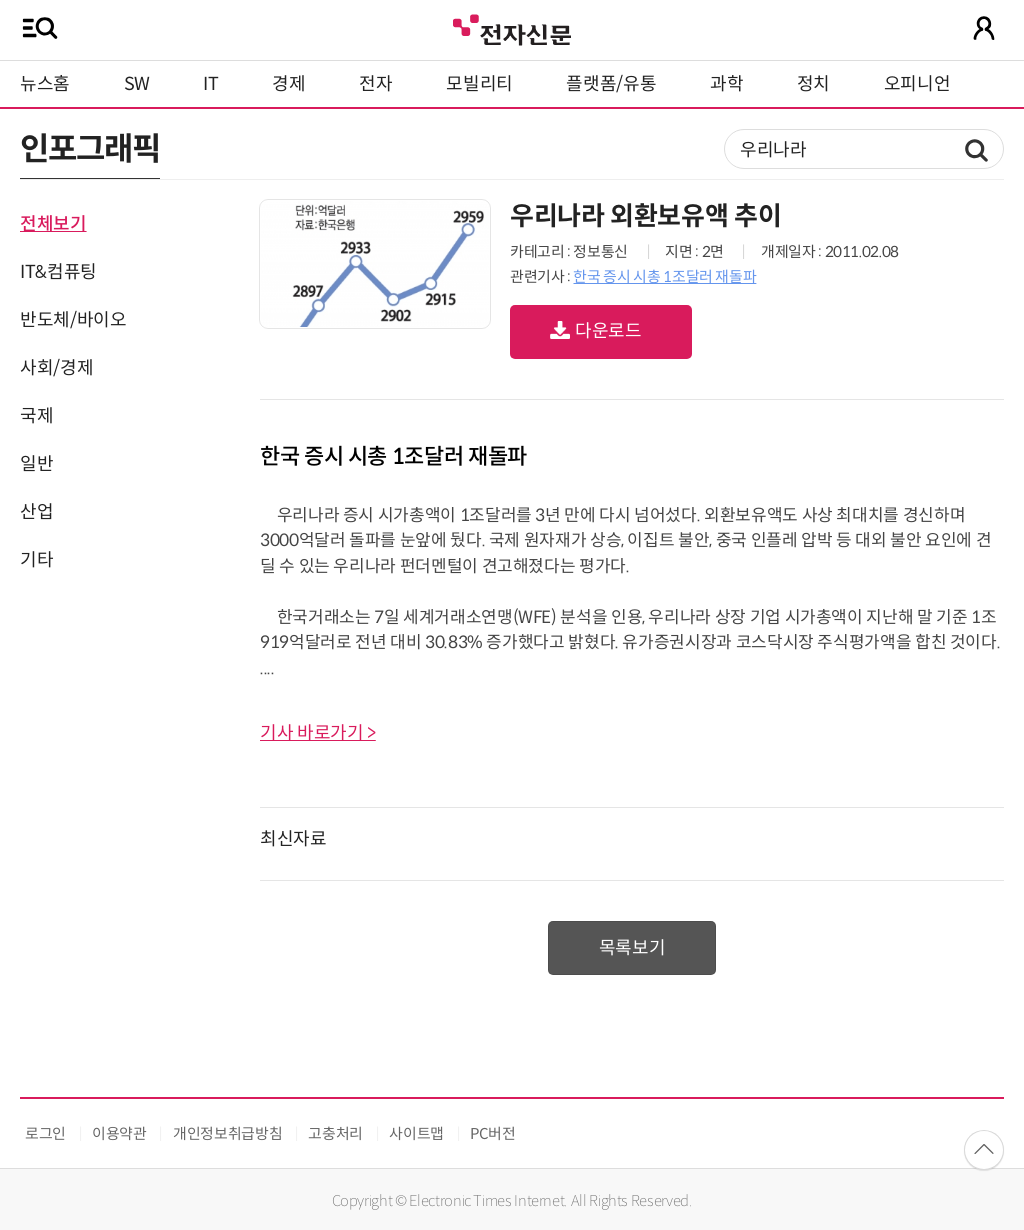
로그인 (45, 1133)
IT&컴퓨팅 (58, 272)
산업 (36, 512)
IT (210, 84)
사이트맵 (416, 1133)
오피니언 (917, 84)
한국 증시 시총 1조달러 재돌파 (664, 276)
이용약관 (119, 1133)
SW (137, 84)
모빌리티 (479, 84)
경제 (288, 84)
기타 (36, 560)
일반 (36, 464)
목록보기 (632, 948)
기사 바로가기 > (318, 733)
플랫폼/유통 (611, 84)
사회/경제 (56, 368)
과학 (726, 84)
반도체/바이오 (73, 320)
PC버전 (493, 1133)
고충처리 (335, 1133)
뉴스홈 (45, 84)
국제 (36, 416)
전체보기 (53, 224)
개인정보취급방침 (227, 1133)
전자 (375, 84)
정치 (813, 84)
